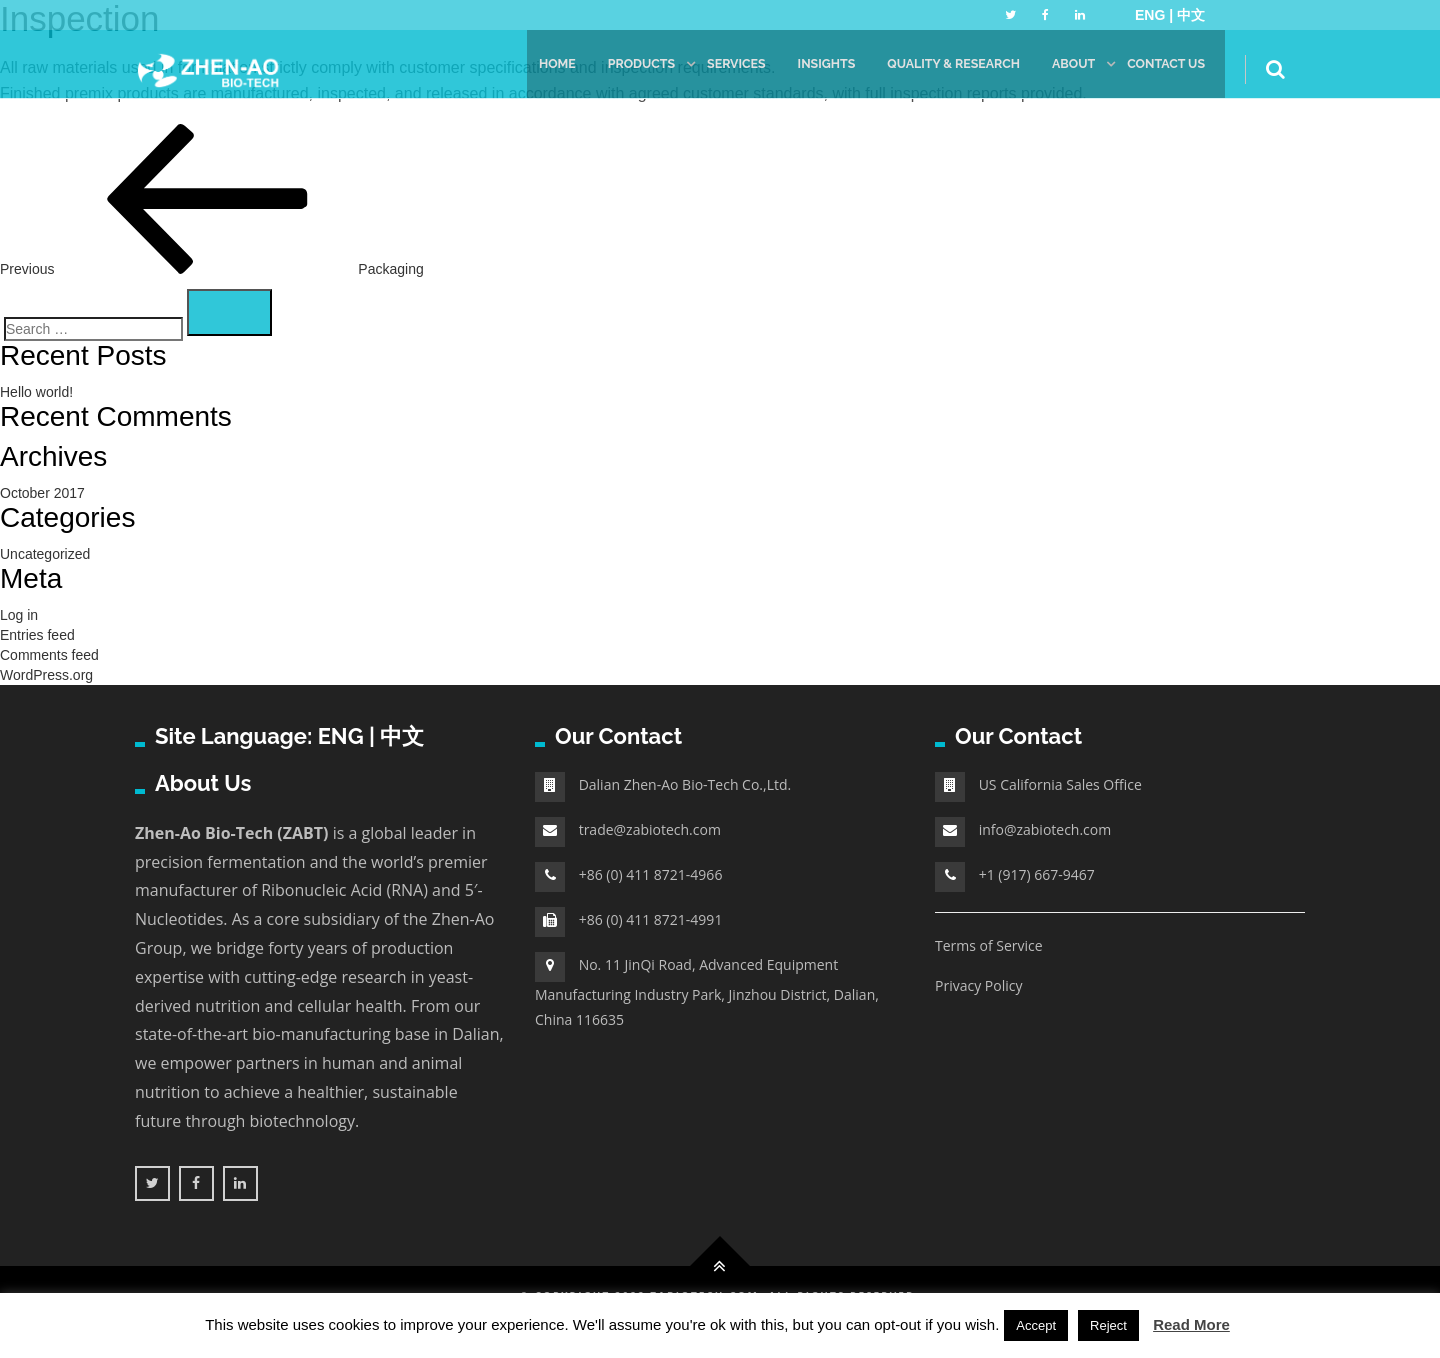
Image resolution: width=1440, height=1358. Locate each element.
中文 (1191, 15)
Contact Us (1164, 69)
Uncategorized (45, 554)
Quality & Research (944, 69)
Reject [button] (1108, 1325)
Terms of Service (989, 945)
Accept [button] (1036, 1325)
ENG (341, 736)
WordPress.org (46, 675)
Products (621, 69)
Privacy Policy (978, 985)
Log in (19, 615)
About (1068, 69)
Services (719, 69)
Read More (1191, 1324)
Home (534, 69)
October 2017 (42, 493)
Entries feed (37, 635)
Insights (812, 69)
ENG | (1156, 15)
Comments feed (49, 655)
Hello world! (36, 392)
